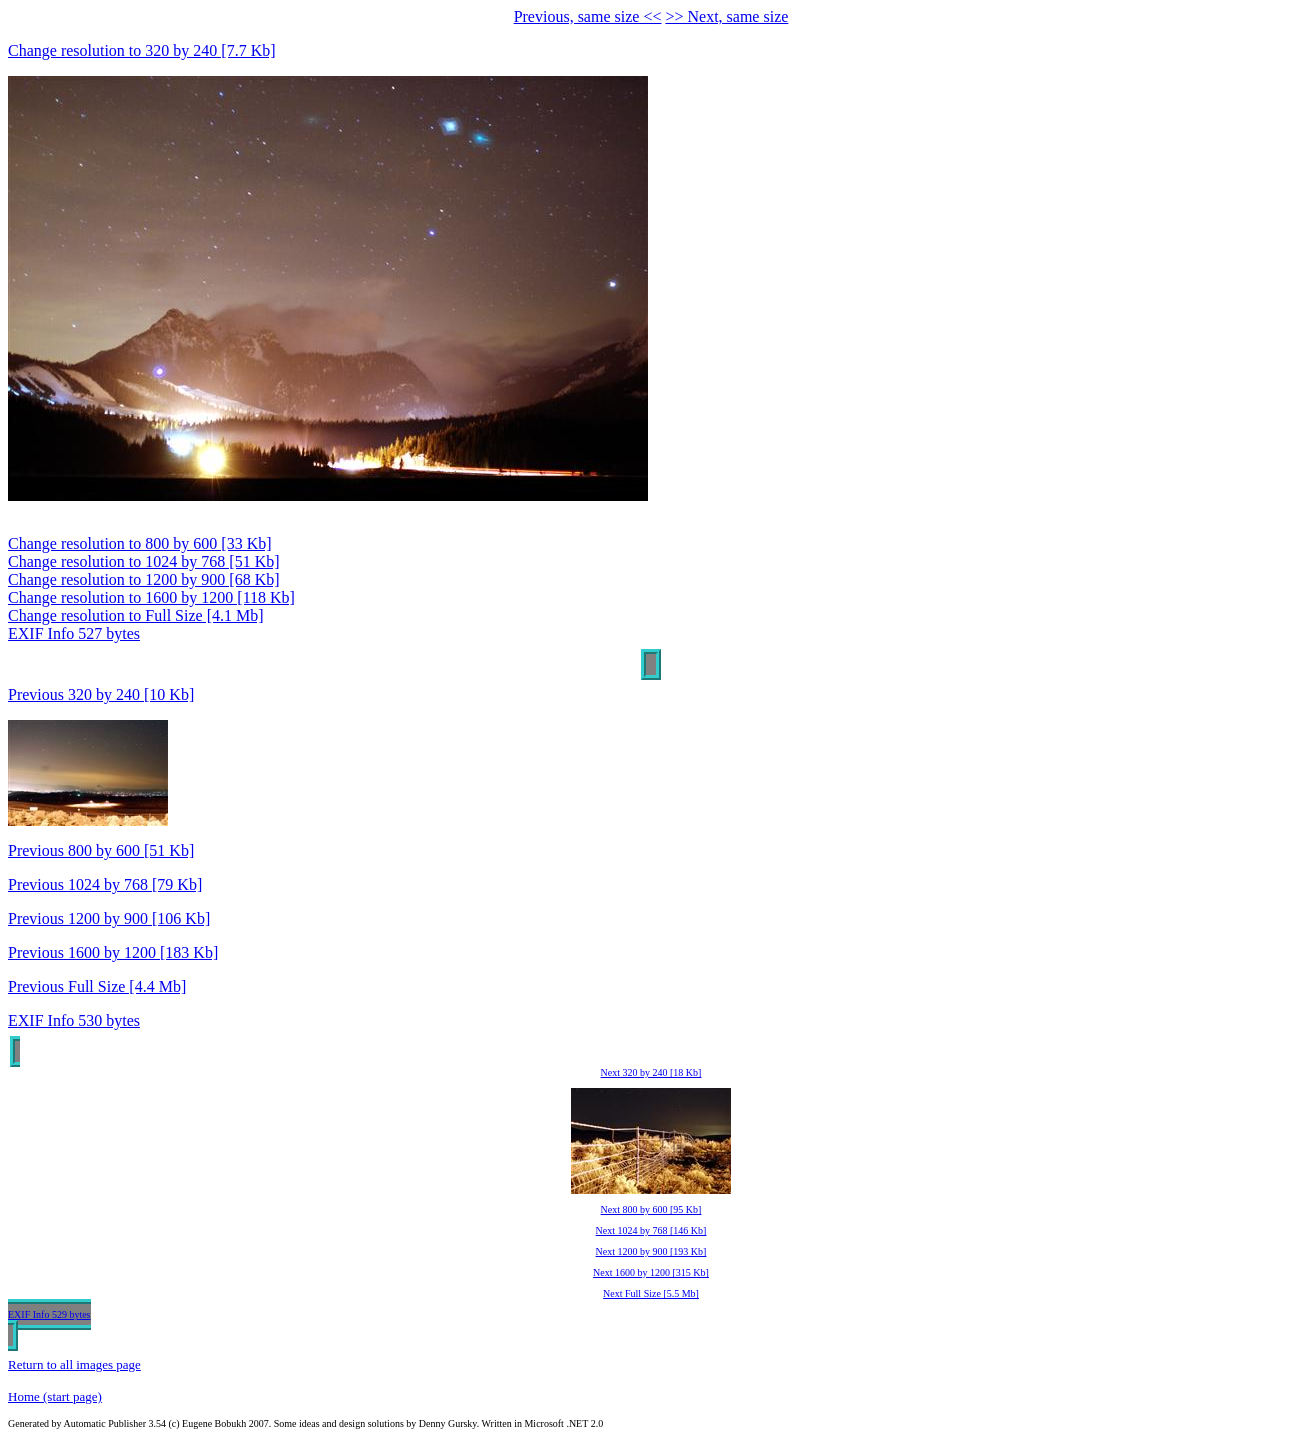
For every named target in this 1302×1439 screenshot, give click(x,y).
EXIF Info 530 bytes (74, 1020)
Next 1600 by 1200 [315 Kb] (651, 1272)
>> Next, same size (726, 16)
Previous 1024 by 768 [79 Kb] (105, 884)
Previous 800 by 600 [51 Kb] (101, 850)
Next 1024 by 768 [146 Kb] (651, 1230)
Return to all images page (74, 1364)
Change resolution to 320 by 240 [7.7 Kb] (142, 50)
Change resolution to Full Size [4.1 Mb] (136, 615)
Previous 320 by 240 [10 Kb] (101, 694)
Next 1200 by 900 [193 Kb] (651, 1251)
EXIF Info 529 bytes (49, 1314)
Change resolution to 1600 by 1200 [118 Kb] (151, 597)
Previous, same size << (588, 16)
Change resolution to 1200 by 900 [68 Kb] (144, 579)
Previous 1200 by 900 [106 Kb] (109, 918)
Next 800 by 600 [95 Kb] (651, 1209)
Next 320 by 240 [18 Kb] (651, 1072)
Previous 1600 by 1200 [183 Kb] (113, 952)
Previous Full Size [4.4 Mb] (97, 986)
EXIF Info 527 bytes (74, 633)
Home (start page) (55, 1396)
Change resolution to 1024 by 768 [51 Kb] (144, 561)
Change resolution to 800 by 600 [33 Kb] (140, 543)
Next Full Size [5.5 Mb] (651, 1293)
